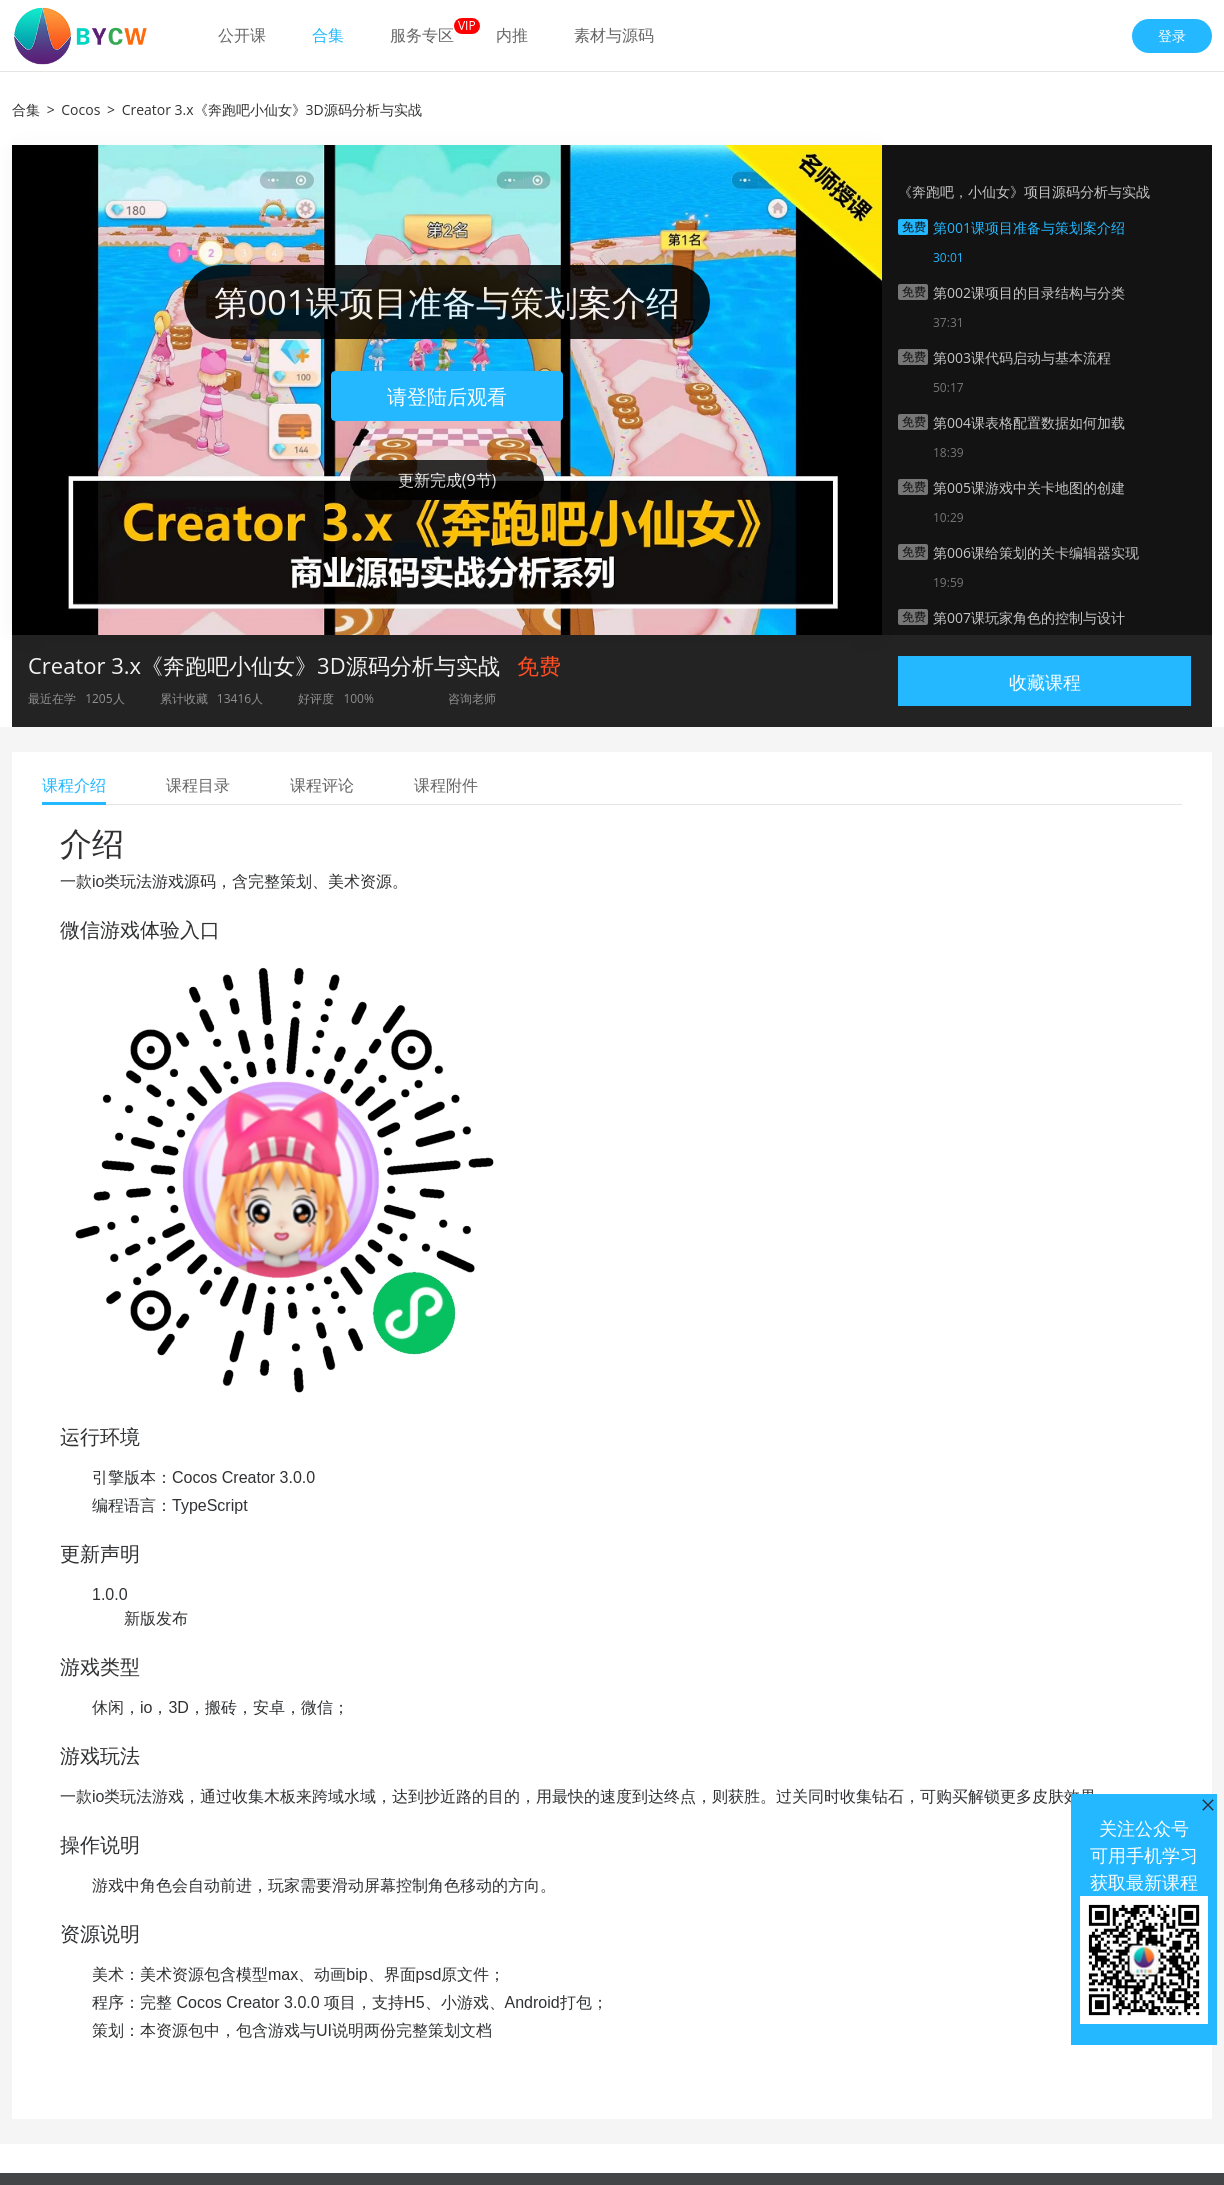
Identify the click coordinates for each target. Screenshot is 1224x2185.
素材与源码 (614, 35)
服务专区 (422, 35)
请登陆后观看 (447, 396)
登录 (1172, 35)
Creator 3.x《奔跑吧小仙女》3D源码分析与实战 (272, 109)
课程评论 (322, 785)
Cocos (80, 109)
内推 (512, 35)
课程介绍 (74, 785)
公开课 (242, 35)
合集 (328, 35)
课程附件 (446, 785)
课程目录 (198, 785)
